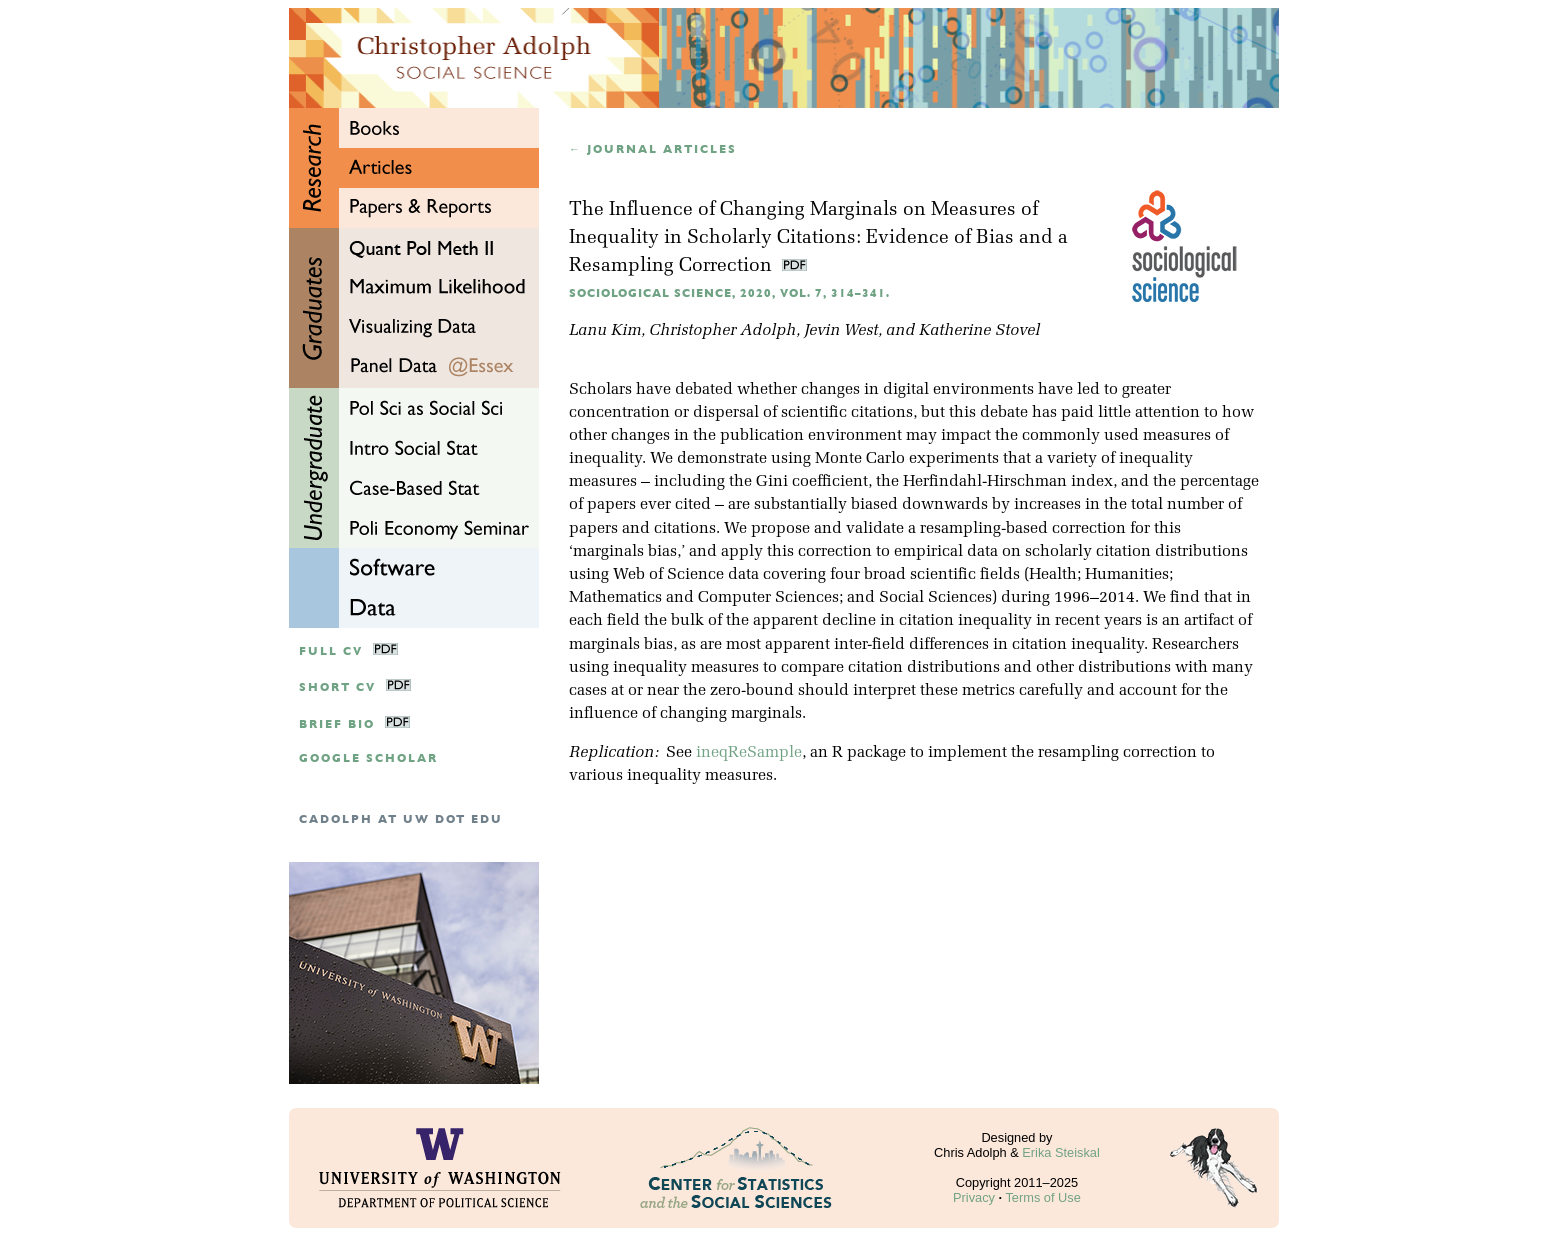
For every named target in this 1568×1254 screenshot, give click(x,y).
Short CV (337, 687)
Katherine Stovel (979, 331)
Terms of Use (1042, 1197)
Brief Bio (337, 724)
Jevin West (841, 331)
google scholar (368, 758)
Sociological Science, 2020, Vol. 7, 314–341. (729, 293)
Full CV (331, 651)
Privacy (974, 1197)
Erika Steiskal (1061, 1152)
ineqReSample (749, 753)
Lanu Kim (605, 331)
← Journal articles (653, 149)
